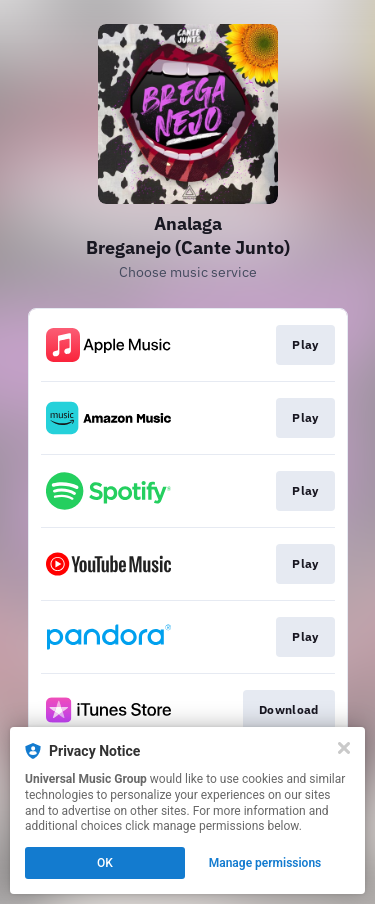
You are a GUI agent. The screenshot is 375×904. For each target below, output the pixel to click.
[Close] (344, 748)
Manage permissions (265, 863)
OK (105, 863)
